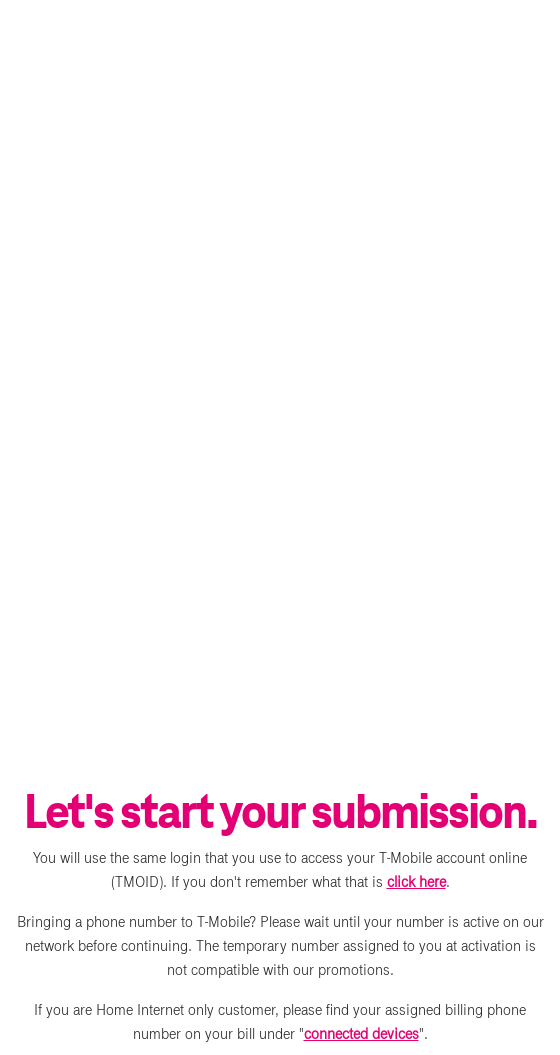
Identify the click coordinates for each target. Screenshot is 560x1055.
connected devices (361, 1034)
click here (416, 882)
